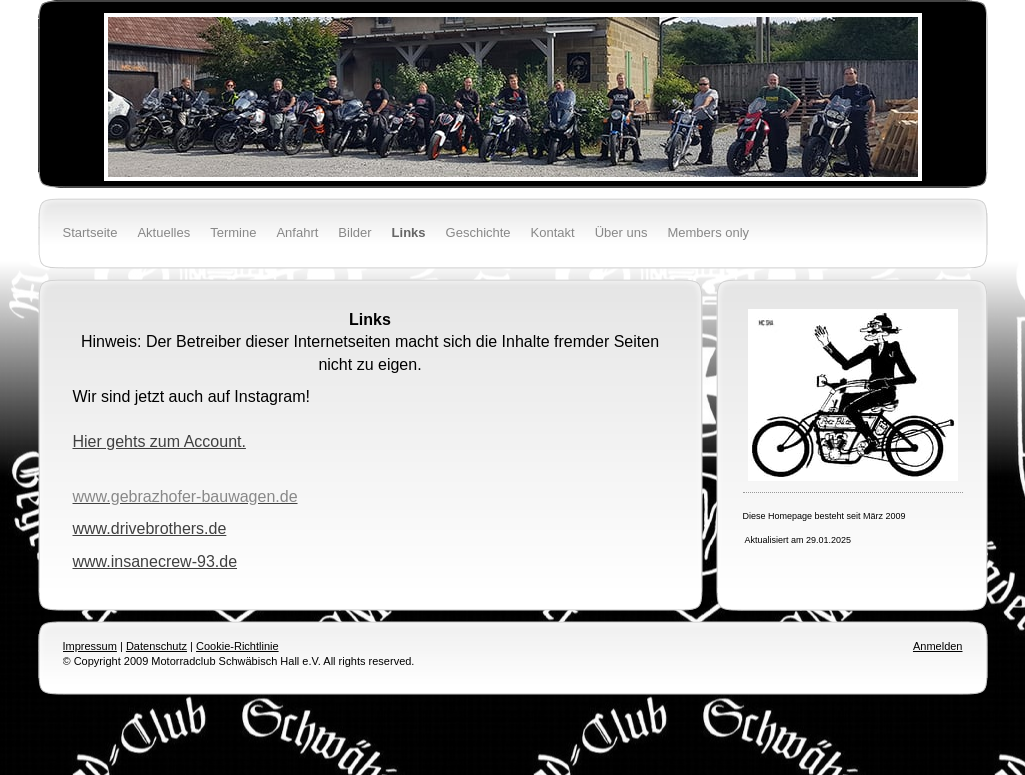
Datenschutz (156, 646)
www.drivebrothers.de (150, 528)
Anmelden (938, 646)
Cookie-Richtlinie (237, 646)
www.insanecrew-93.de (155, 561)
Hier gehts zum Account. (159, 441)
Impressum (90, 646)
